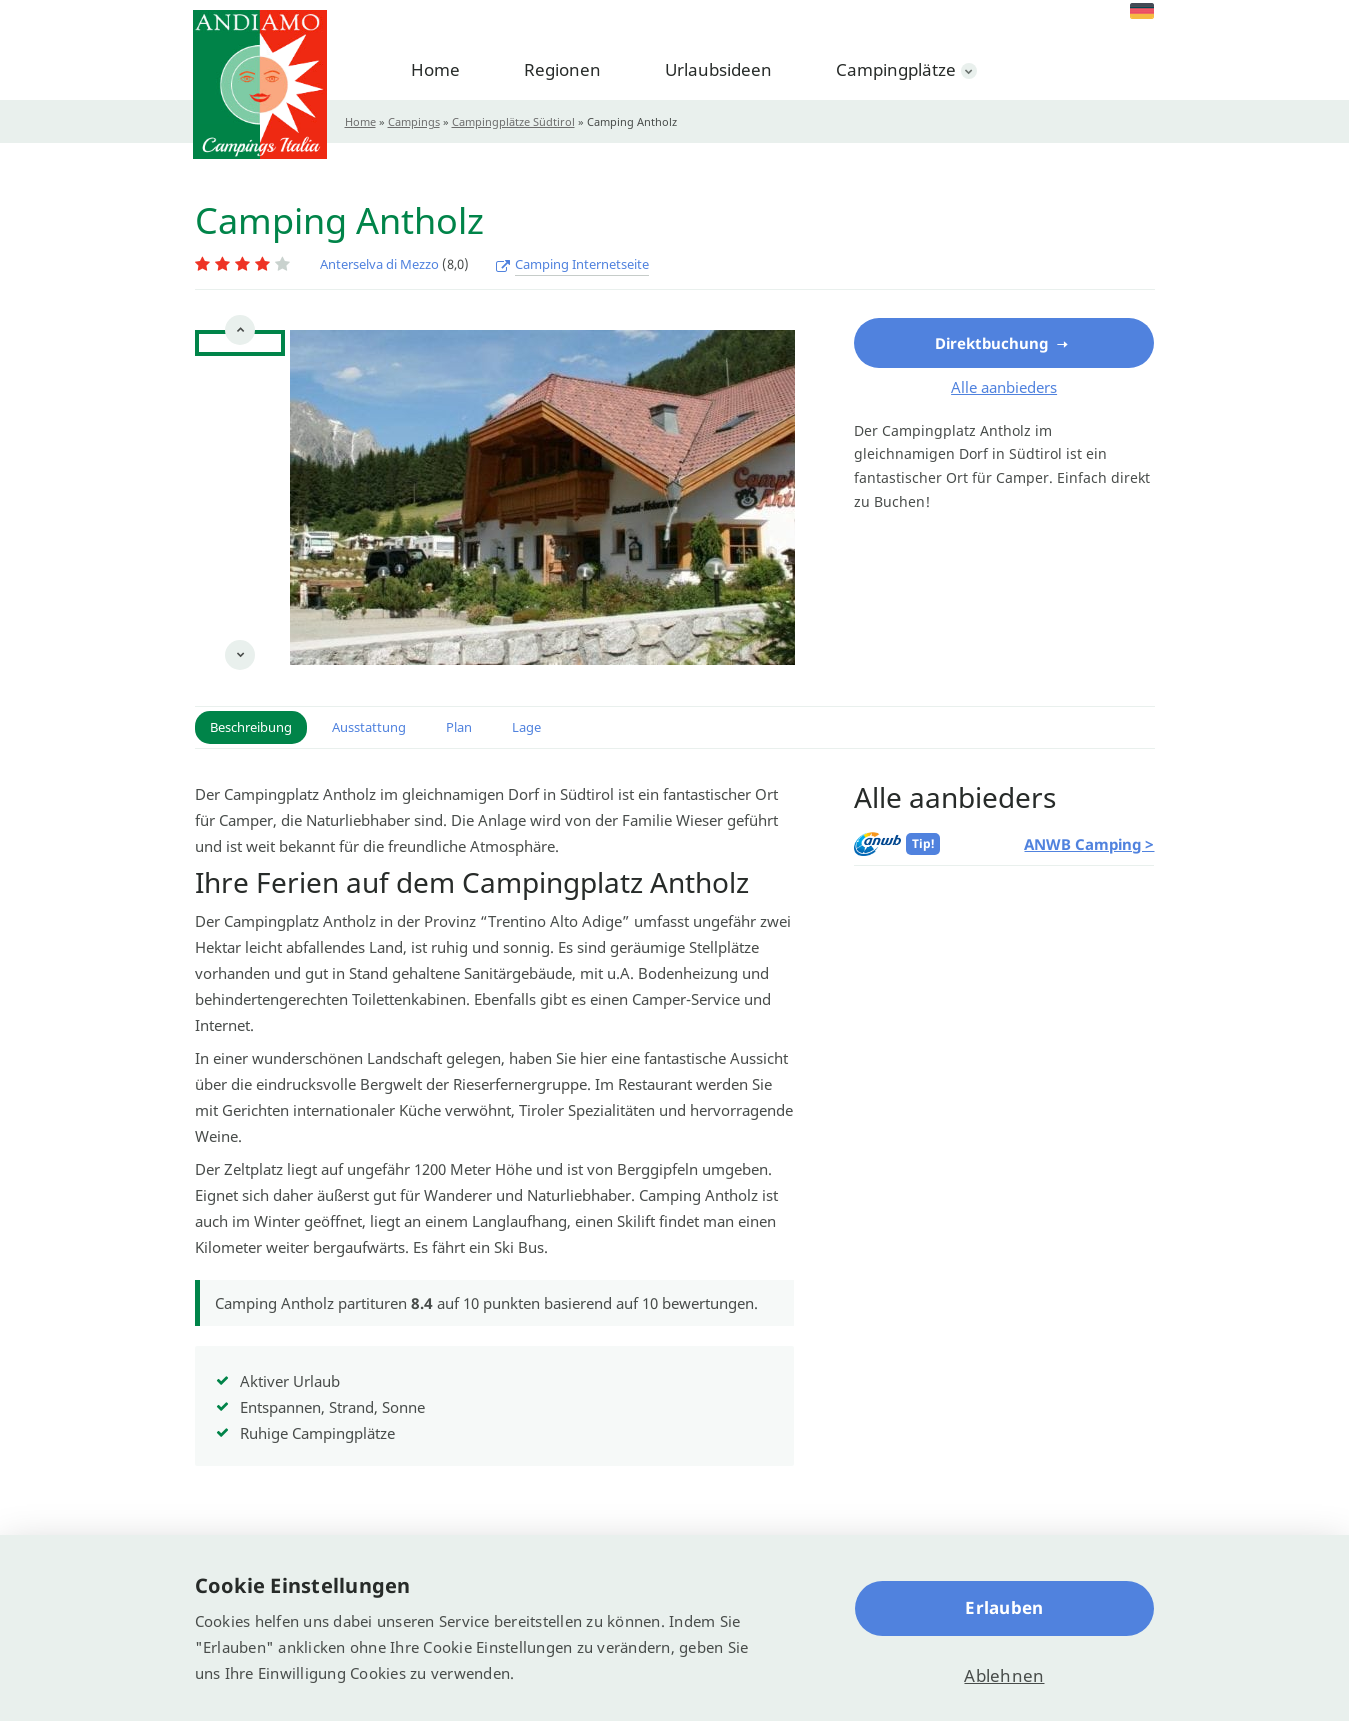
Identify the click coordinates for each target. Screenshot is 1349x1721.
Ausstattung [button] (369, 727)
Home (435, 69)
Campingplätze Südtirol (513, 121)
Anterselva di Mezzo (379, 264)
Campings (414, 121)
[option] (240, 374)
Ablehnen (1004, 1675)
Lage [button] (526, 727)
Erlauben (1004, 1607)
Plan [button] (459, 727)
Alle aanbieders (1004, 387)
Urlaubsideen (718, 69)
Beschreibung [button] (251, 727)
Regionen (562, 69)
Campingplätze (896, 69)
